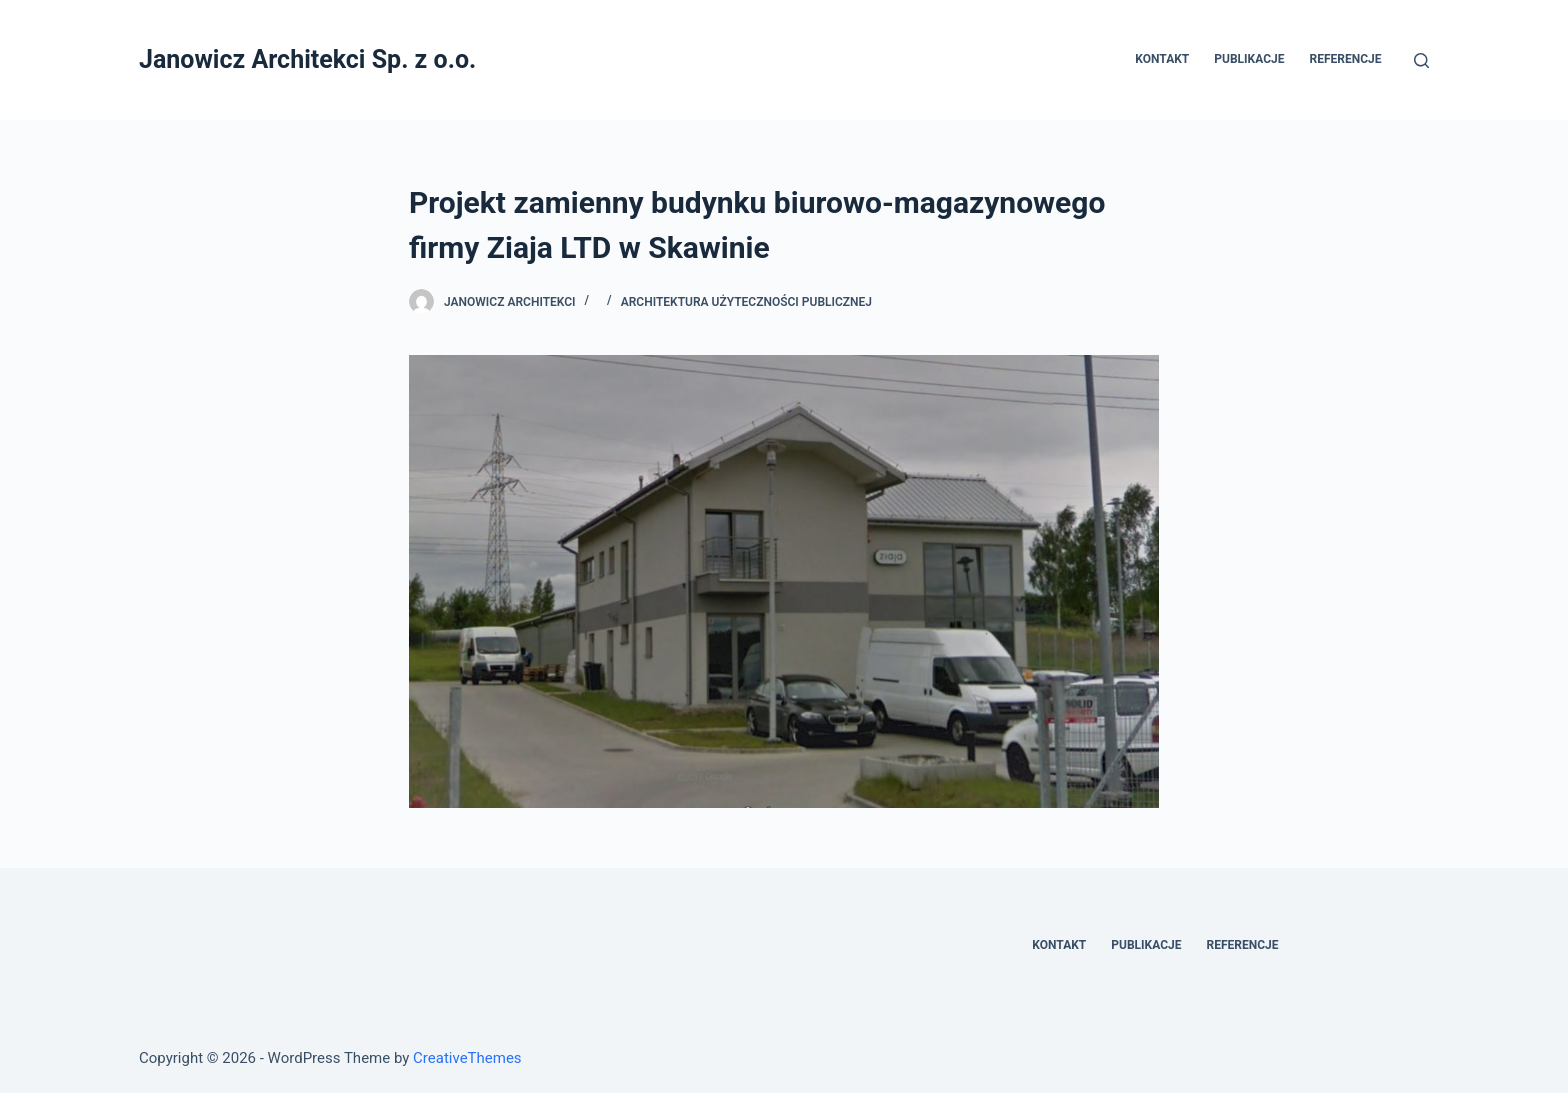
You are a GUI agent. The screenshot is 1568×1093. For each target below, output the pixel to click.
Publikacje (1249, 59)
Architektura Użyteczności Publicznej (746, 302)
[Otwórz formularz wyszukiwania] (1421, 60)
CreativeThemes (467, 1058)
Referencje (1346, 59)
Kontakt (1162, 59)
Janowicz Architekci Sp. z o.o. (307, 59)
